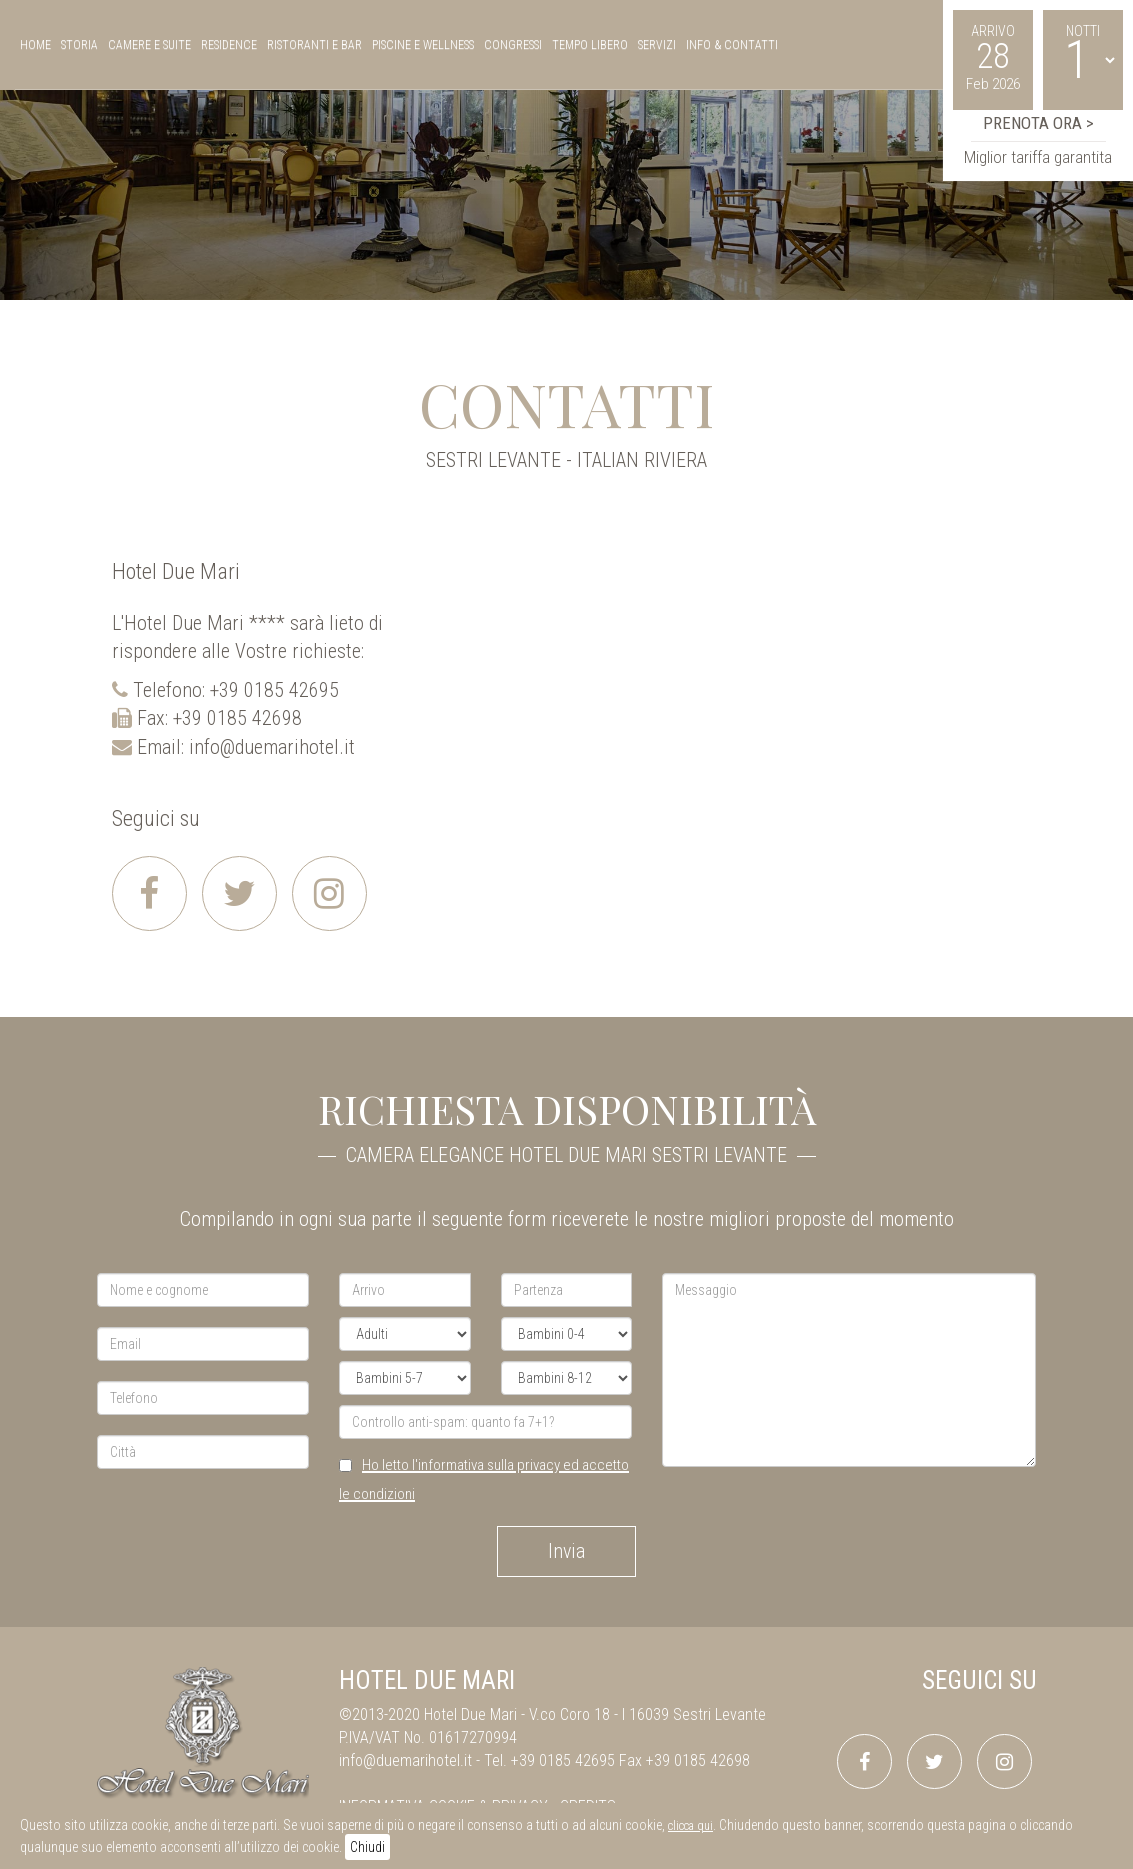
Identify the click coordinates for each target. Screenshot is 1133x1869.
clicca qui (690, 1826)
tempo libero (590, 45)
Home (35, 45)
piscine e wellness (423, 45)
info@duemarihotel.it (272, 747)
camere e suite (149, 45)
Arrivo (993, 31)
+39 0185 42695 (274, 690)
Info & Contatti (732, 45)
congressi (513, 45)
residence (229, 45)
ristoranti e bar (314, 45)
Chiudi (367, 1847)
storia (79, 45)
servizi (657, 45)
